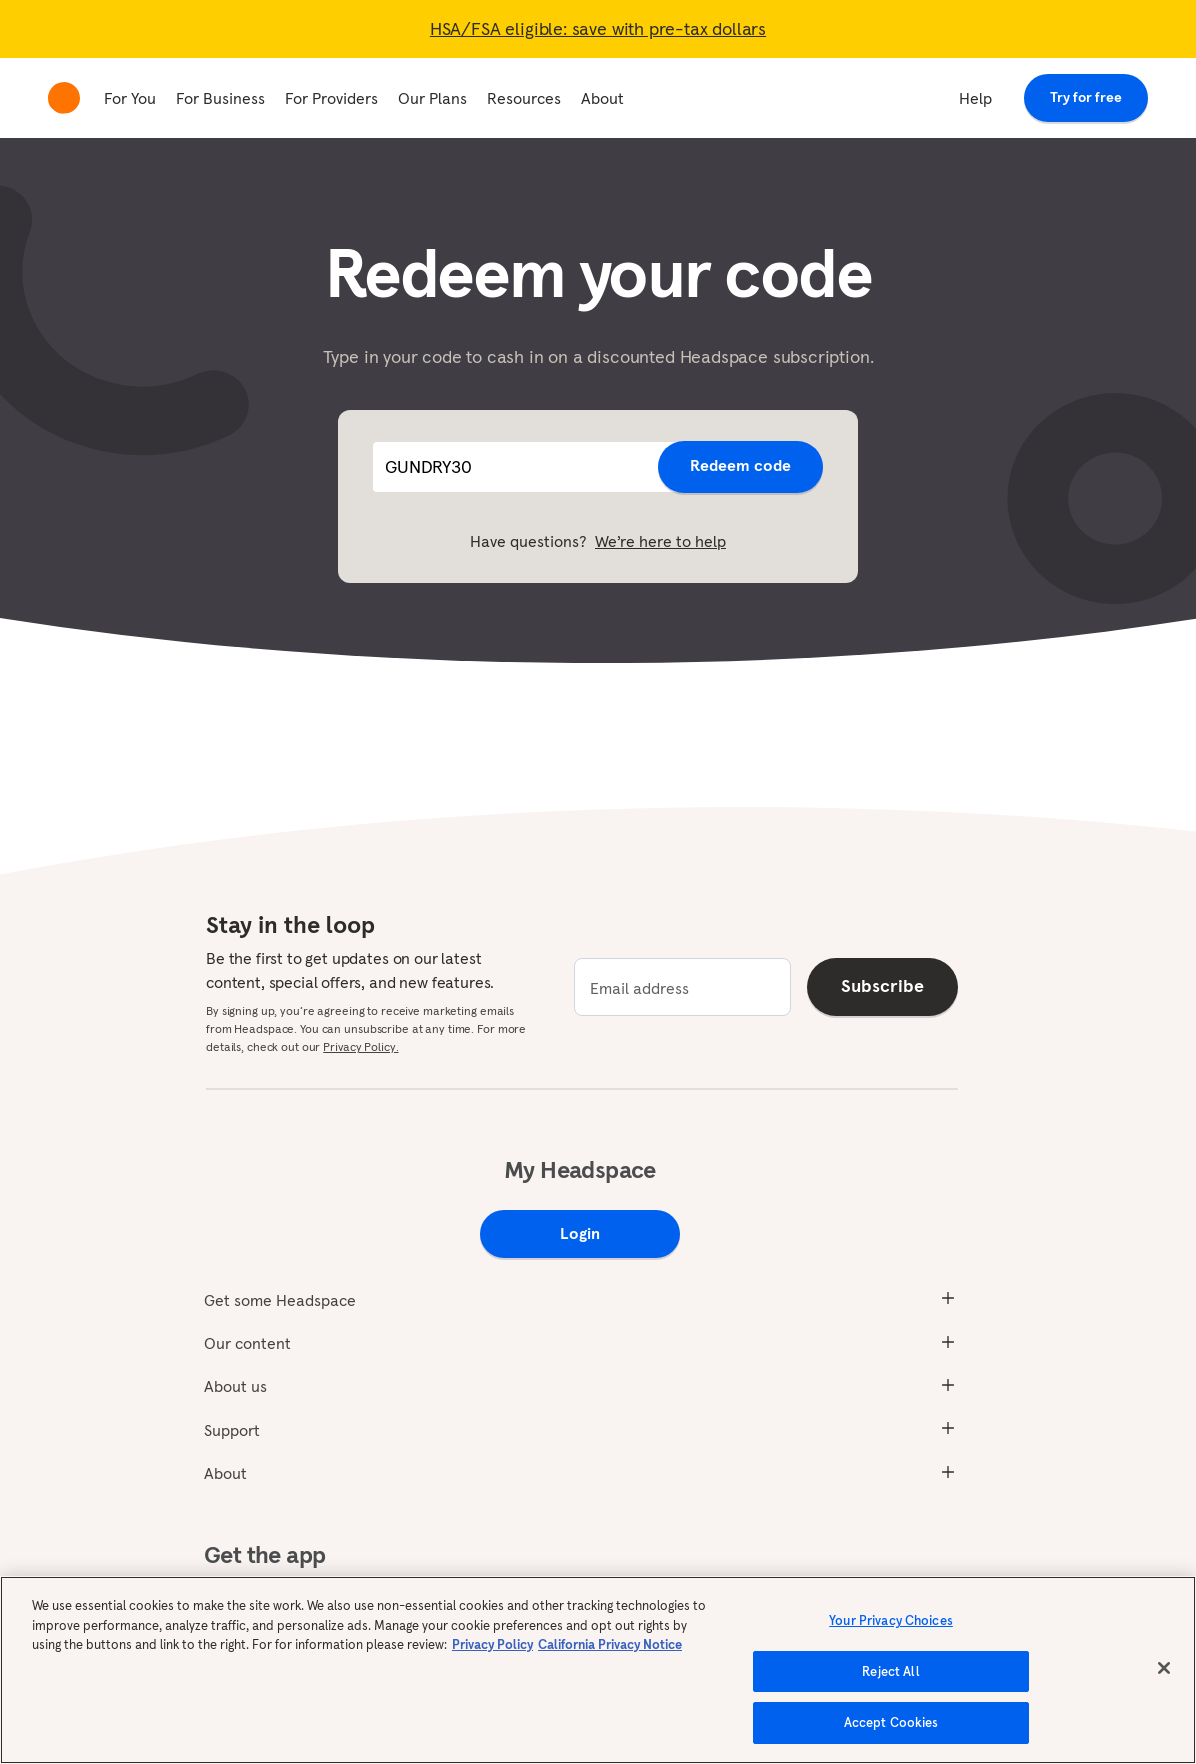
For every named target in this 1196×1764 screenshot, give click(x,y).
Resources (524, 98)
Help (975, 98)
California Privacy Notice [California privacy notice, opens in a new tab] (610, 1644)
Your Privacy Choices (891, 1620)
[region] (598, 1670)
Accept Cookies (891, 1722)
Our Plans (432, 98)
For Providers (331, 98)
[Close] (1164, 1668)
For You (130, 98)
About (602, 98)
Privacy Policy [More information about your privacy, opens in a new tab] (492, 1644)
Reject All (890, 1671)
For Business (220, 98)
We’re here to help (660, 541)
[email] (682, 987)
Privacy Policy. (360, 1046)
